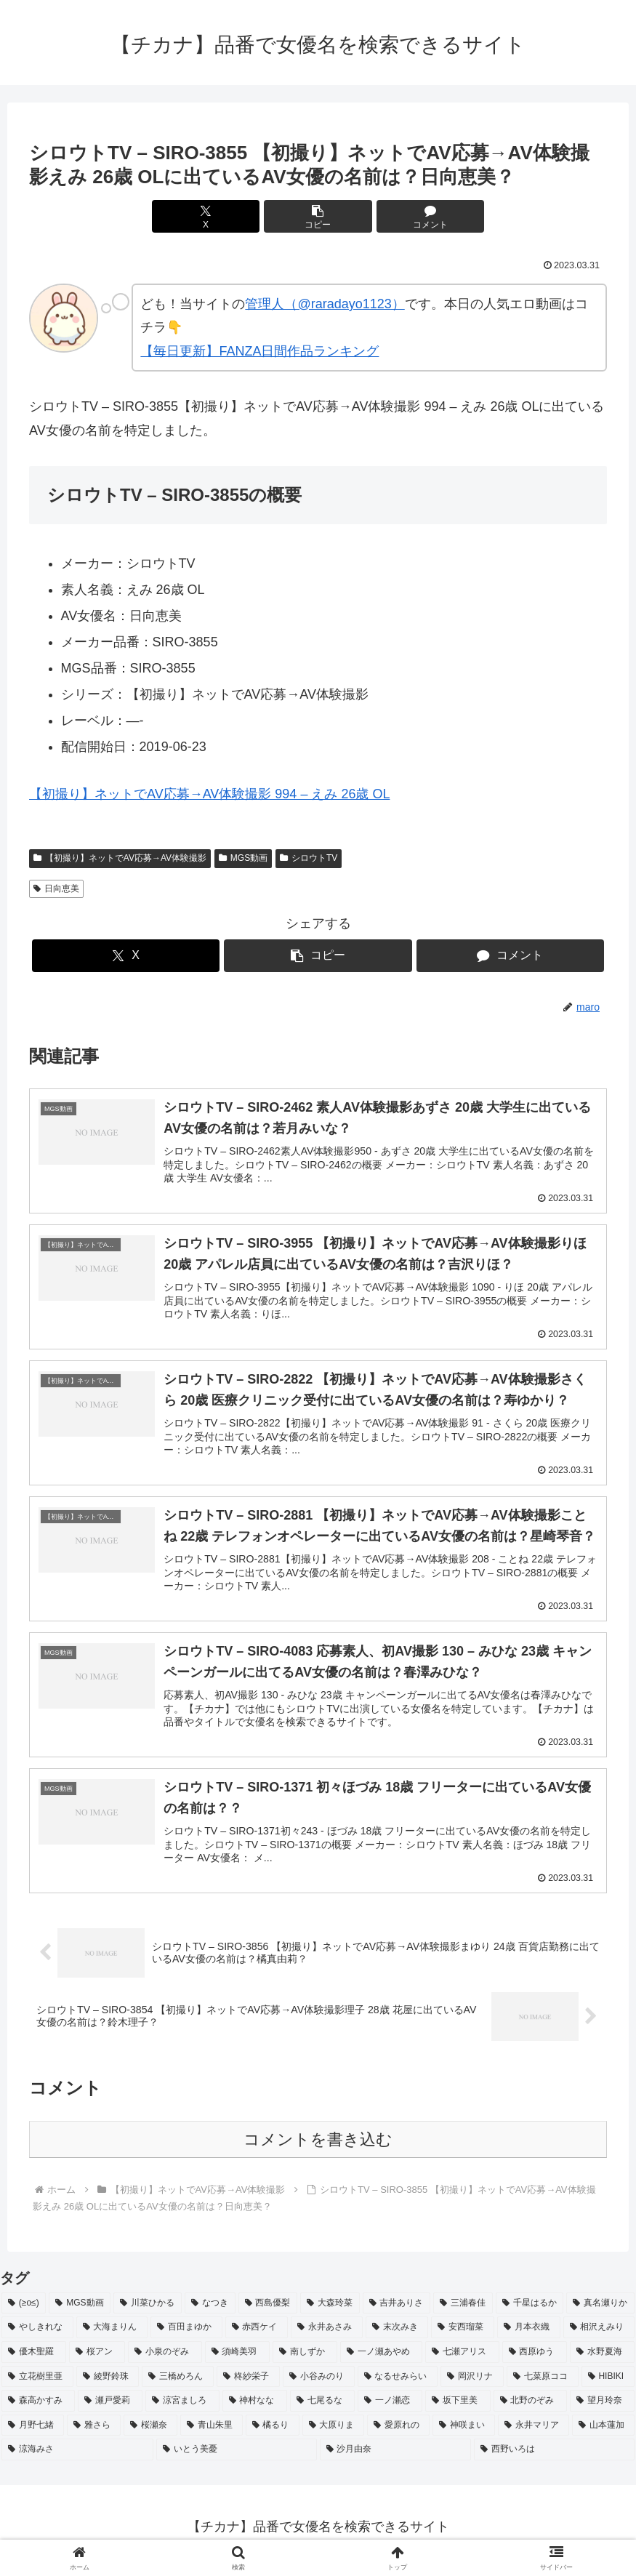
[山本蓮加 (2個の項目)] (603, 2432)
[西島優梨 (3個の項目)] (268, 2310)
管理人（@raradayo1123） (324, 304)
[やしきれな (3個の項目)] (37, 2335)
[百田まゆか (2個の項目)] (186, 2335)
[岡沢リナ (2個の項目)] (472, 2383)
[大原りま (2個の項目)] (333, 2432)
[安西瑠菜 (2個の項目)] (462, 2335)
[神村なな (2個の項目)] (254, 2407)
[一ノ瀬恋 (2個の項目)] (390, 2407)
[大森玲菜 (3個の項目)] (330, 2310)
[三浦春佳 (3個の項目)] (463, 2310)
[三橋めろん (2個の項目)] (178, 2383)
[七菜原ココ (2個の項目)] (543, 2383)
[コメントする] (415, 216)
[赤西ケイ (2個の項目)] (257, 2335)
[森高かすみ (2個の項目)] (38, 2407)
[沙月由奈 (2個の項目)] (396, 2457)
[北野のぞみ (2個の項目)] (530, 2407)
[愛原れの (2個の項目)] (398, 2432)
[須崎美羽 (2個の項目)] (237, 2359)
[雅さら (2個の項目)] (94, 2432)
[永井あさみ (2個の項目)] (327, 2335)
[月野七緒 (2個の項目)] (32, 2432)
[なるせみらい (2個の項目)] (398, 2383)
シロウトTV (308, 858)
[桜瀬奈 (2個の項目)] (150, 2432)
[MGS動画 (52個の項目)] (79, 2310)
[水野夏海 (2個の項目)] (602, 2359)
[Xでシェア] (220, 216)
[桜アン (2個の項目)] (97, 2359)
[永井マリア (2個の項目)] (533, 2432)
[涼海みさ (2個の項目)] (77, 2457)
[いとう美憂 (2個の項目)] (236, 2457)
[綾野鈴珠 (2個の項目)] (108, 2383)
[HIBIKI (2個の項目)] (608, 2383)
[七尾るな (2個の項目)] (322, 2407)
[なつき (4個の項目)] (210, 2310)
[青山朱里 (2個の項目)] (211, 2432)
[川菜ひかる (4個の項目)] (147, 2310)
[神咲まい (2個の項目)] (463, 2432)
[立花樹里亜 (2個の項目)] (37, 2383)
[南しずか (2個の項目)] (305, 2359)
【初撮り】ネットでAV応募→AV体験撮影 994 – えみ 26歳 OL (209, 794)
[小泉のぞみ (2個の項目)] (164, 2359)
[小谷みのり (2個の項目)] (319, 2383)
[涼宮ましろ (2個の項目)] (182, 2407)
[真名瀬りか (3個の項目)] (600, 2310)
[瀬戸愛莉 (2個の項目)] (110, 2407)
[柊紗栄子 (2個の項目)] (248, 2383)
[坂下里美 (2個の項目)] (457, 2407)
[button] (318, 216)
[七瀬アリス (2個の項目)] (462, 2359)
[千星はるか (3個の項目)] (530, 2310)
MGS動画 (243, 858)
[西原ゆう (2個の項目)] (534, 2359)
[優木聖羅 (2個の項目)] (33, 2359)
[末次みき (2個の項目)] (397, 2335)
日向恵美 (56, 888)
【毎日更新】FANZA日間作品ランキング (259, 351)
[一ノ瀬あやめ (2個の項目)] (381, 2359)
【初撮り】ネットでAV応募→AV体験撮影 (119, 858)
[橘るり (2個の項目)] (272, 2432)
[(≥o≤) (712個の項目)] (23, 2310)
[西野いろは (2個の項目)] (554, 2457)
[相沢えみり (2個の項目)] (599, 2335)
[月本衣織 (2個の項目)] (528, 2335)
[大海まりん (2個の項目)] (112, 2335)
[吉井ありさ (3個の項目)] (397, 2310)
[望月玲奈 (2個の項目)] (602, 2407)
